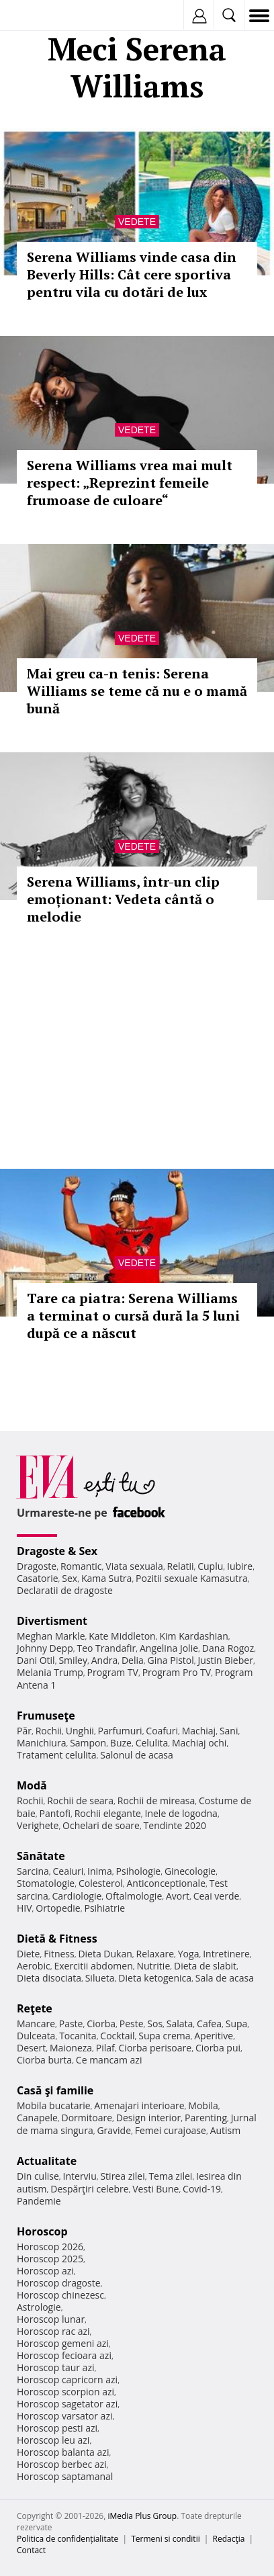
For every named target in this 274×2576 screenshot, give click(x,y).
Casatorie (37, 1578)
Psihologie (138, 1871)
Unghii (80, 1730)
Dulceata (36, 2035)
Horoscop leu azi (53, 2440)
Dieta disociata (49, 1977)
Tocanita (78, 2035)
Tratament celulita (57, 1754)
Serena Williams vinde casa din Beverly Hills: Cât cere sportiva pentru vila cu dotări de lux (131, 274)
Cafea (209, 2023)
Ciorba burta (44, 2059)
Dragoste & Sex (57, 1551)
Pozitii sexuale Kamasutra (192, 1578)
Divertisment (52, 1620)
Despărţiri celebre (89, 2188)
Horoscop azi (45, 2270)
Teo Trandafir (106, 1648)
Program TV (112, 1672)
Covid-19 (202, 2188)
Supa (237, 2023)
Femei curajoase (170, 2130)
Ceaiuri (68, 1871)
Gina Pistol (171, 1660)
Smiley (72, 1660)
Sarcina (33, 1871)
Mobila (203, 2105)
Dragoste (36, 1566)
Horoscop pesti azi (57, 2428)
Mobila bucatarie (54, 2105)
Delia (133, 1660)
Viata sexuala (134, 1566)
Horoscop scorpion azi (65, 2391)
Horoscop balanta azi (63, 2452)
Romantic (81, 1566)
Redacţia (229, 2538)
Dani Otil (36, 1660)
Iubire (240, 1566)
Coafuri (162, 1730)
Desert (31, 2047)
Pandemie (39, 2200)
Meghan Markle (51, 1636)
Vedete (137, 221)
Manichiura (41, 1742)
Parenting (206, 2117)
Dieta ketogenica (154, 1977)
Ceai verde (216, 1896)
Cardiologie (77, 1896)
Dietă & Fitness (57, 1938)
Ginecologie (190, 1871)
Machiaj (199, 1730)
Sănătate (41, 1856)
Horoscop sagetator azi (67, 2403)
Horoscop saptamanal (65, 2476)
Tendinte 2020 (175, 1825)
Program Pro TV (177, 1672)
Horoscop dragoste (59, 2282)
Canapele (37, 2117)
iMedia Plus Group (142, 2516)
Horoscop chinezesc (60, 2295)
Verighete (37, 1825)
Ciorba (101, 2023)
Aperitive (213, 2035)
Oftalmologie (133, 1896)
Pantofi (54, 1813)
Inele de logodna (181, 1813)
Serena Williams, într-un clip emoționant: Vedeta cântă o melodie (123, 899)
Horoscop (42, 2231)
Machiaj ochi (199, 1742)
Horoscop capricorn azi (67, 2379)
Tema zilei (170, 2176)
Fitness (59, 1953)
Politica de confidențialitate (67, 2538)
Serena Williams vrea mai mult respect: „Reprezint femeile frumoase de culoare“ (129, 482)
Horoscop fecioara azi (64, 2355)
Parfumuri (120, 1730)
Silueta (100, 1977)
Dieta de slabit (205, 1965)
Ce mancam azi (109, 2059)
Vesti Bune (155, 2188)
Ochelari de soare (101, 1825)
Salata (180, 2023)
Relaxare (155, 1953)
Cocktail (117, 2035)
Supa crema (164, 2035)
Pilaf (105, 2047)
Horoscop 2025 (50, 2258)
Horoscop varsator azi (64, 2415)
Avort (177, 1896)
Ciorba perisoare (155, 2047)
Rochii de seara (80, 1800)
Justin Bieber (225, 1660)
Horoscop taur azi (55, 2367)
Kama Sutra (106, 1578)
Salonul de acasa (136, 1754)
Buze (121, 1742)
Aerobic (33, 1965)
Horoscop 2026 (50, 2246)
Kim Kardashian (193, 1636)
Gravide (114, 2130)
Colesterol (101, 1883)
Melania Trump (50, 1672)
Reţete (34, 2008)
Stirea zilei (122, 2176)
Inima (99, 1871)
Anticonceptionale (165, 1883)
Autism (225, 2130)
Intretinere (226, 1953)
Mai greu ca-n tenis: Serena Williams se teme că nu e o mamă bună (137, 690)
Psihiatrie (104, 1908)
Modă (32, 1785)
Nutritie (153, 1965)
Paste (71, 2023)
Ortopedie (58, 1908)
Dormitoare (87, 2117)
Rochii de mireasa (156, 1800)
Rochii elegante (108, 1813)
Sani (229, 1730)
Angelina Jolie (169, 1648)
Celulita (152, 1742)
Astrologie (39, 2307)
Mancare (36, 2023)
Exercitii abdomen (93, 1965)
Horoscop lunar (51, 2319)
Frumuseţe (46, 1715)
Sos (155, 2023)
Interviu (80, 2176)
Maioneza (71, 2047)
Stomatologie (46, 1883)
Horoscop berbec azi (62, 2464)
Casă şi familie (55, 2090)
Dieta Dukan (105, 1953)
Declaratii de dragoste (65, 1590)
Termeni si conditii (165, 2538)
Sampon (88, 1742)
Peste (132, 2023)
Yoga (188, 1953)
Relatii (180, 1566)
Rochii (49, 1730)
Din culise (38, 2176)
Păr (24, 1730)
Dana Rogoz (228, 1648)
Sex (69, 1578)
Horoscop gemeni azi (63, 2343)
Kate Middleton (122, 1636)
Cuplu (210, 1566)
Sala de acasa (224, 1977)
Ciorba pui (217, 2047)
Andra (104, 1660)
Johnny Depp (45, 1648)
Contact (31, 2550)
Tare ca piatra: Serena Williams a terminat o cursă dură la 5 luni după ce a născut (133, 1315)
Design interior (148, 2117)
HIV (24, 1908)
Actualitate (47, 2160)
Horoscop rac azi (53, 2331)
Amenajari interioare (139, 2105)
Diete (28, 1953)
